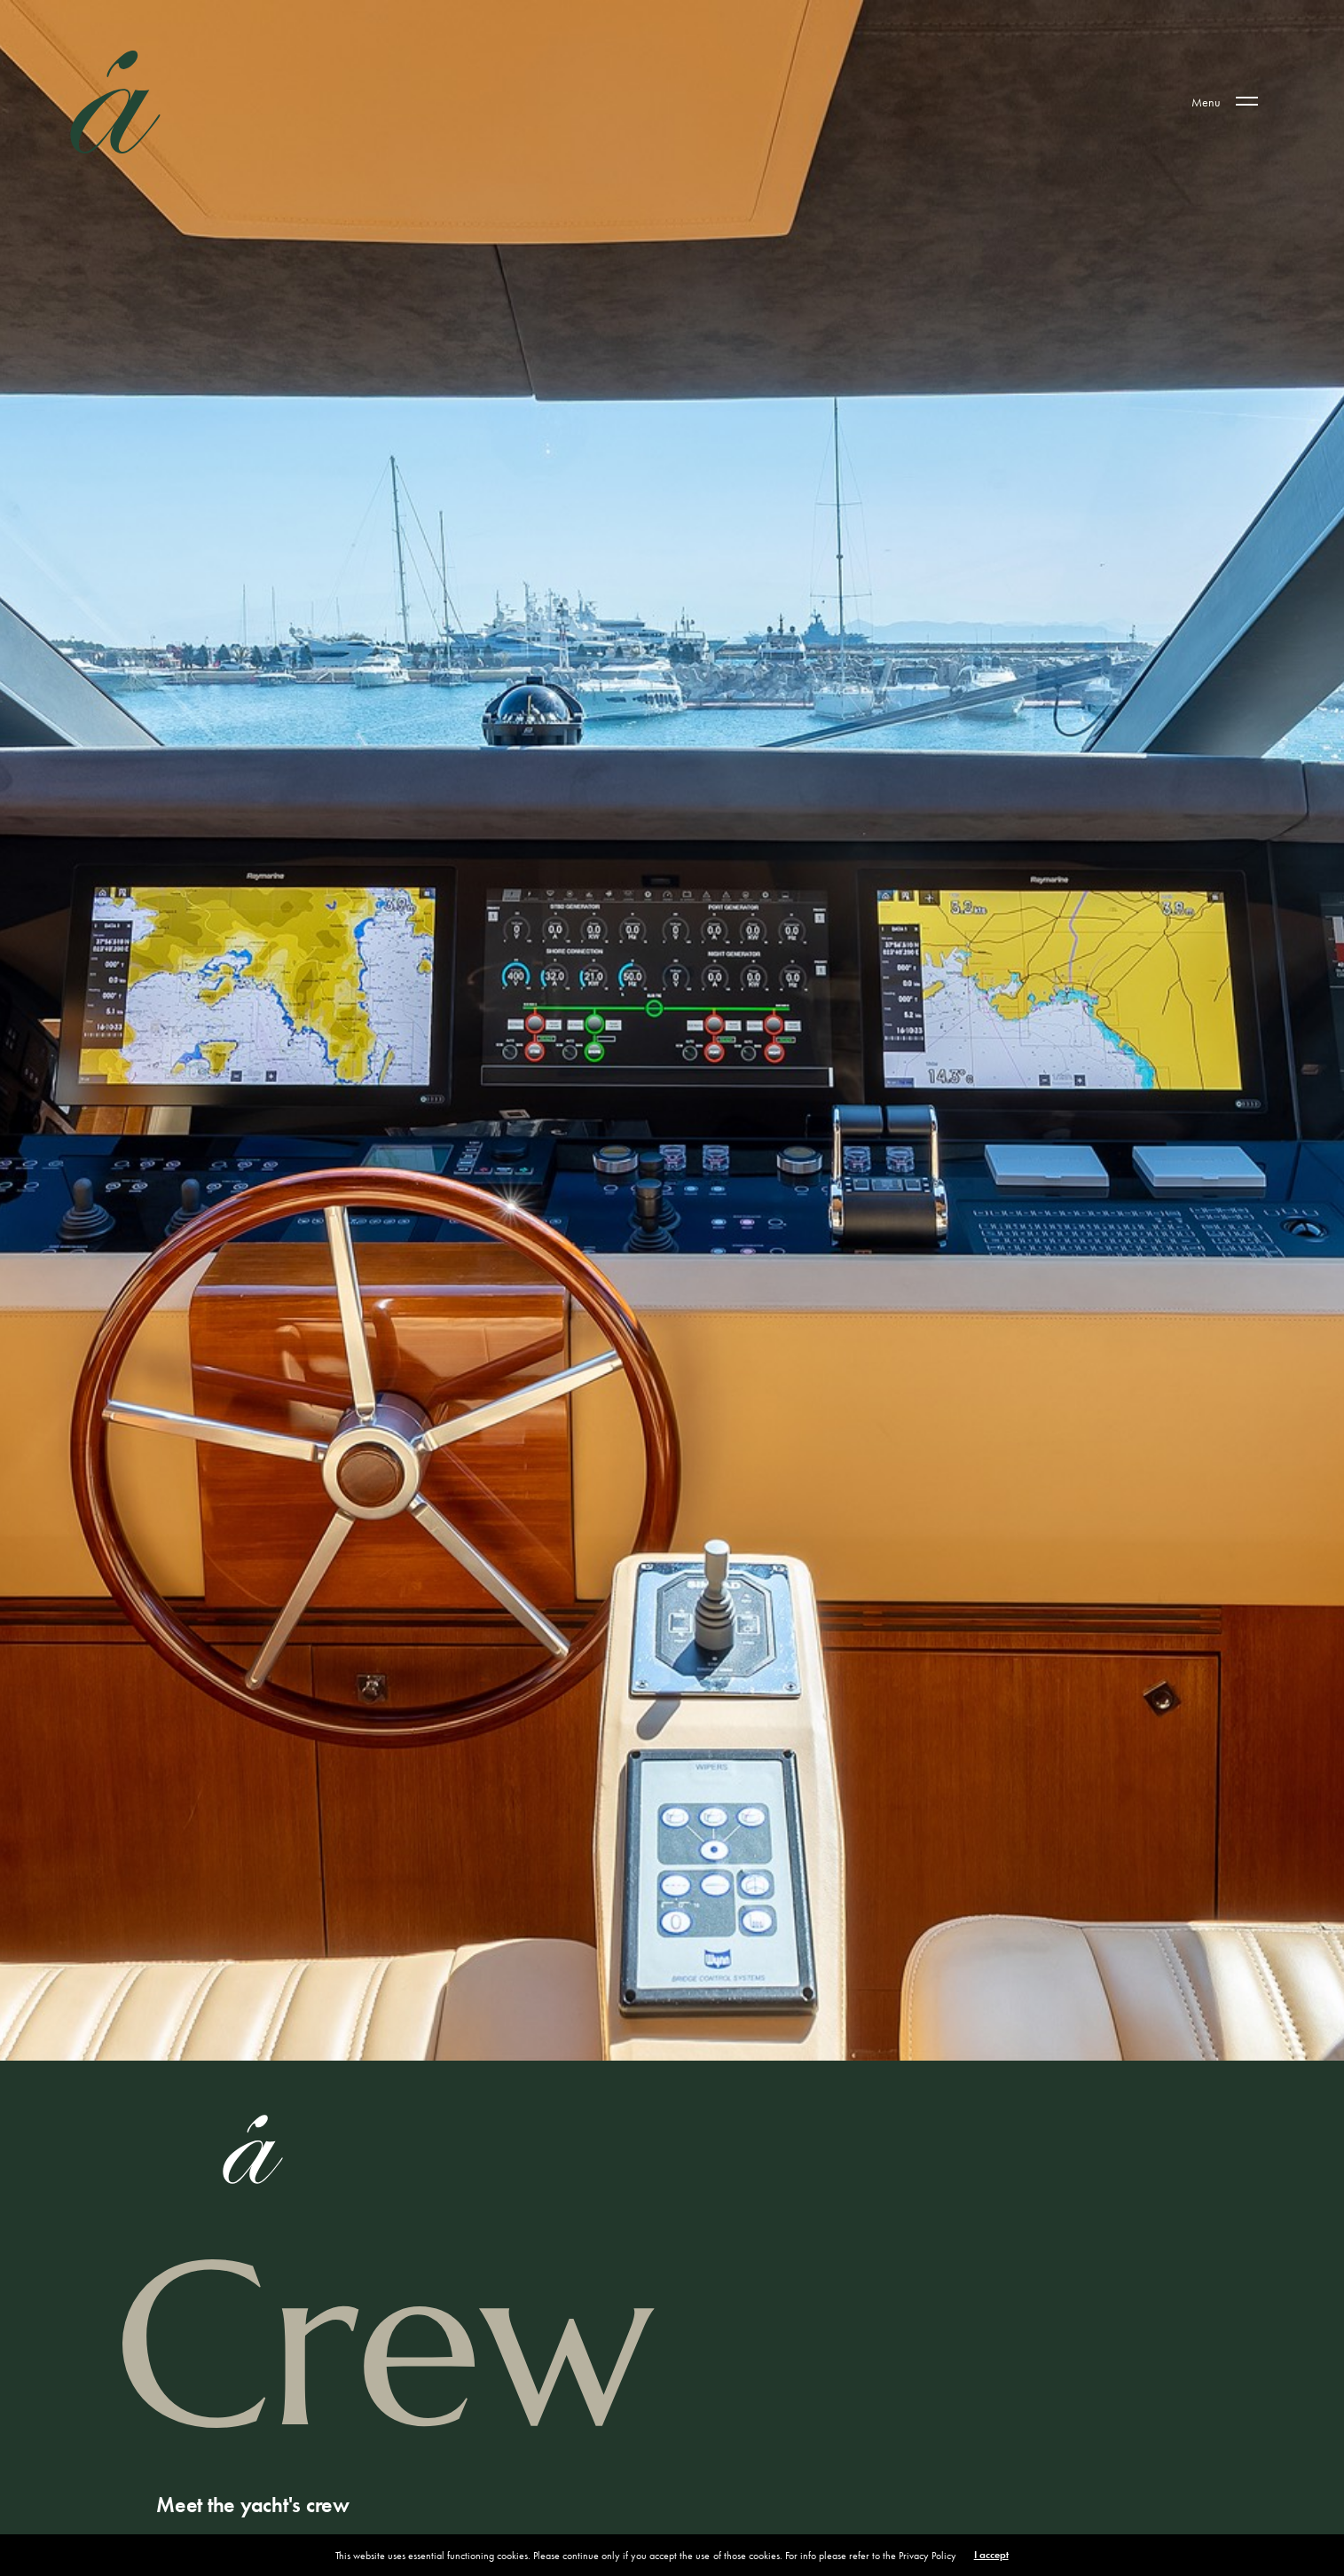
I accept (991, 2555)
